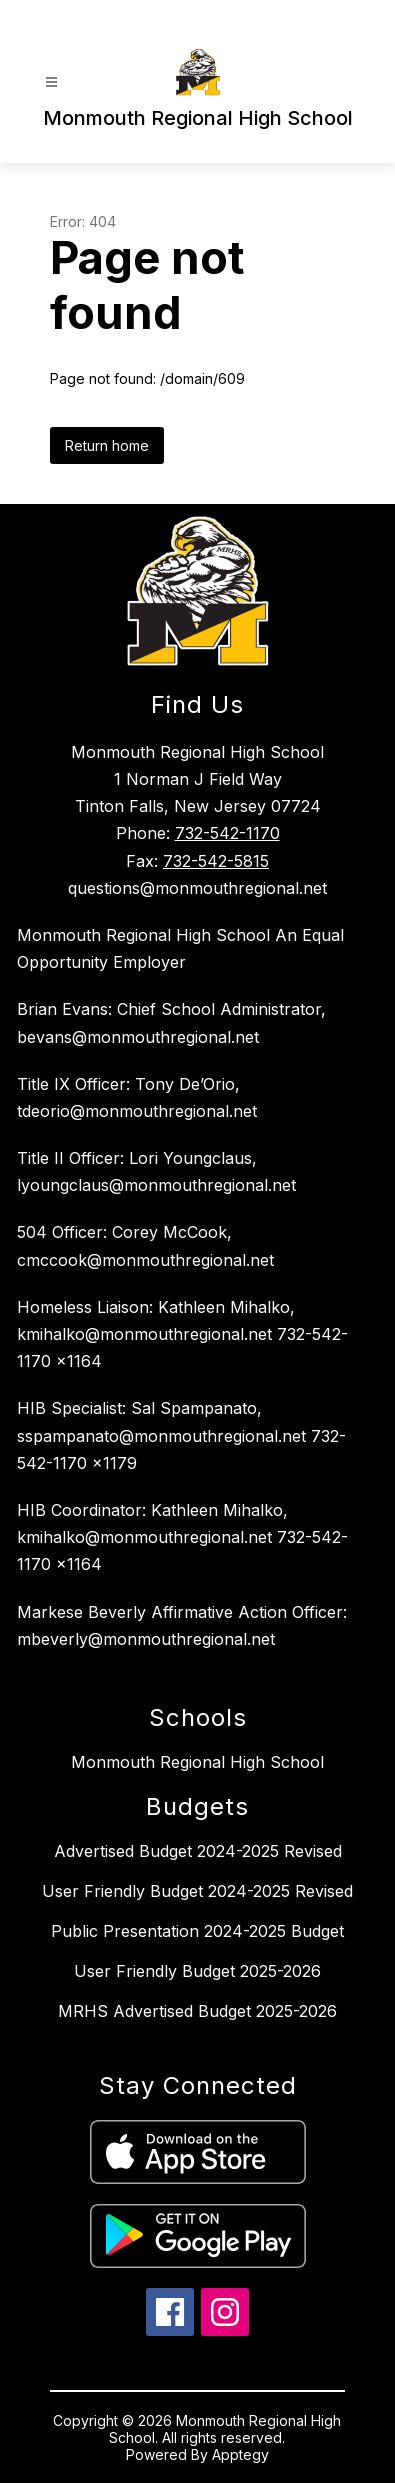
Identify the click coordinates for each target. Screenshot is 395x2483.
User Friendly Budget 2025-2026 (197, 1971)
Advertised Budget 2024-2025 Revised (198, 1851)
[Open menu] (51, 82)
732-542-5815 (216, 861)
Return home (107, 445)
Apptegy (240, 2454)
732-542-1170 (227, 833)
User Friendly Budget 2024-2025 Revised (197, 1891)
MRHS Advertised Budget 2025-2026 (197, 2011)
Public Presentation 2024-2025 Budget (197, 1931)
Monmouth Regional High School (197, 1762)
